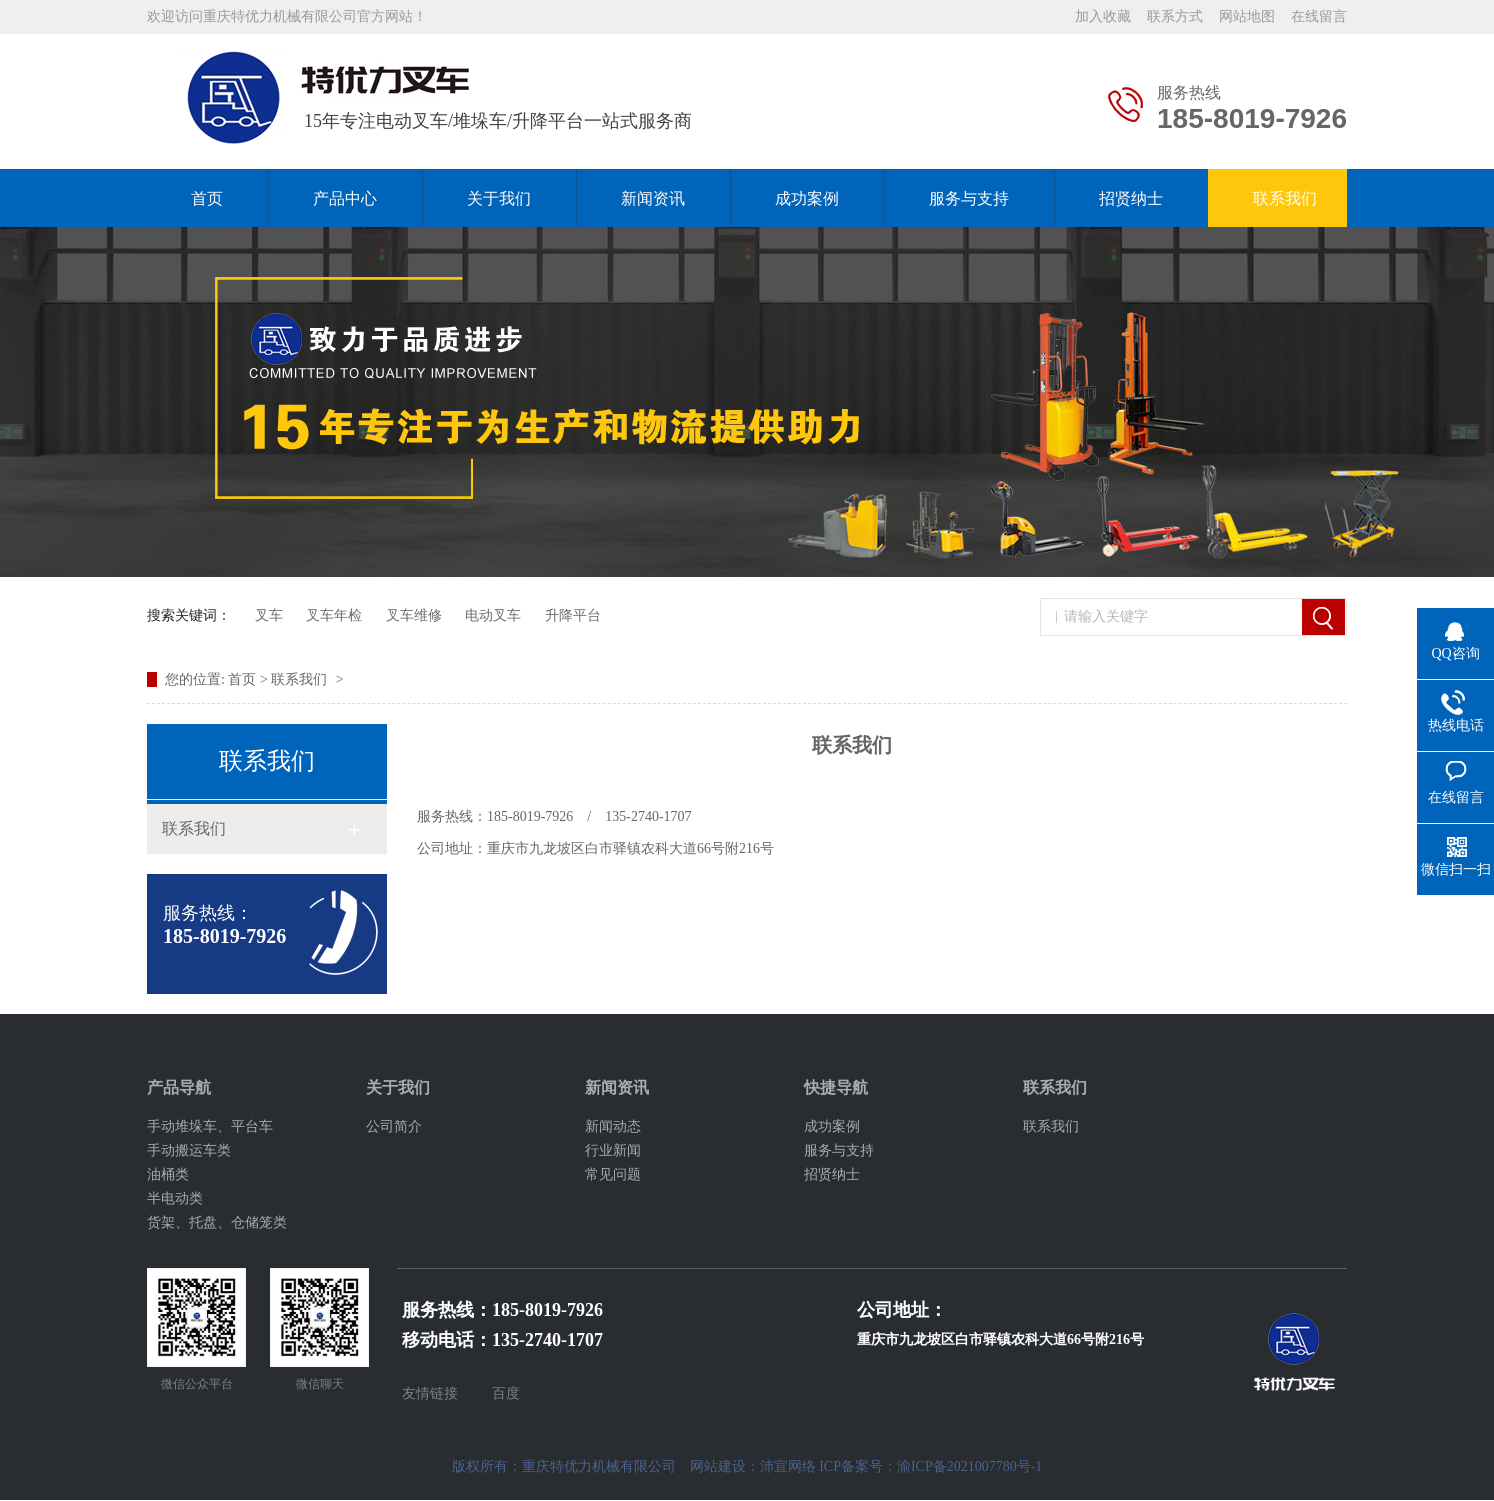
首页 (207, 198)
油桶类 (168, 1174)
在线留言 (1319, 16)
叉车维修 (414, 615)
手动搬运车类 (189, 1150)
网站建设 (718, 1466)
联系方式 (1175, 16)
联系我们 (1285, 198)
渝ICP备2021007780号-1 (969, 1466)
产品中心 (345, 198)
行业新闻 (613, 1150)
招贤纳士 (1131, 198)
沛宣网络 (788, 1466)
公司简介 (394, 1126)
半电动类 (175, 1198)
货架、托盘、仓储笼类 (217, 1222)
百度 (506, 1393)
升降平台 (573, 615)
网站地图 (1247, 16)
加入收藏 (1103, 16)
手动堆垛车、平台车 (210, 1126)
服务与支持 (969, 198)
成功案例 (807, 198)
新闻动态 (613, 1126)
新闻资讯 (653, 198)
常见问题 (613, 1174)
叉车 (269, 615)
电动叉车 (493, 615)
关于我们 (499, 198)
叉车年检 (334, 615)
